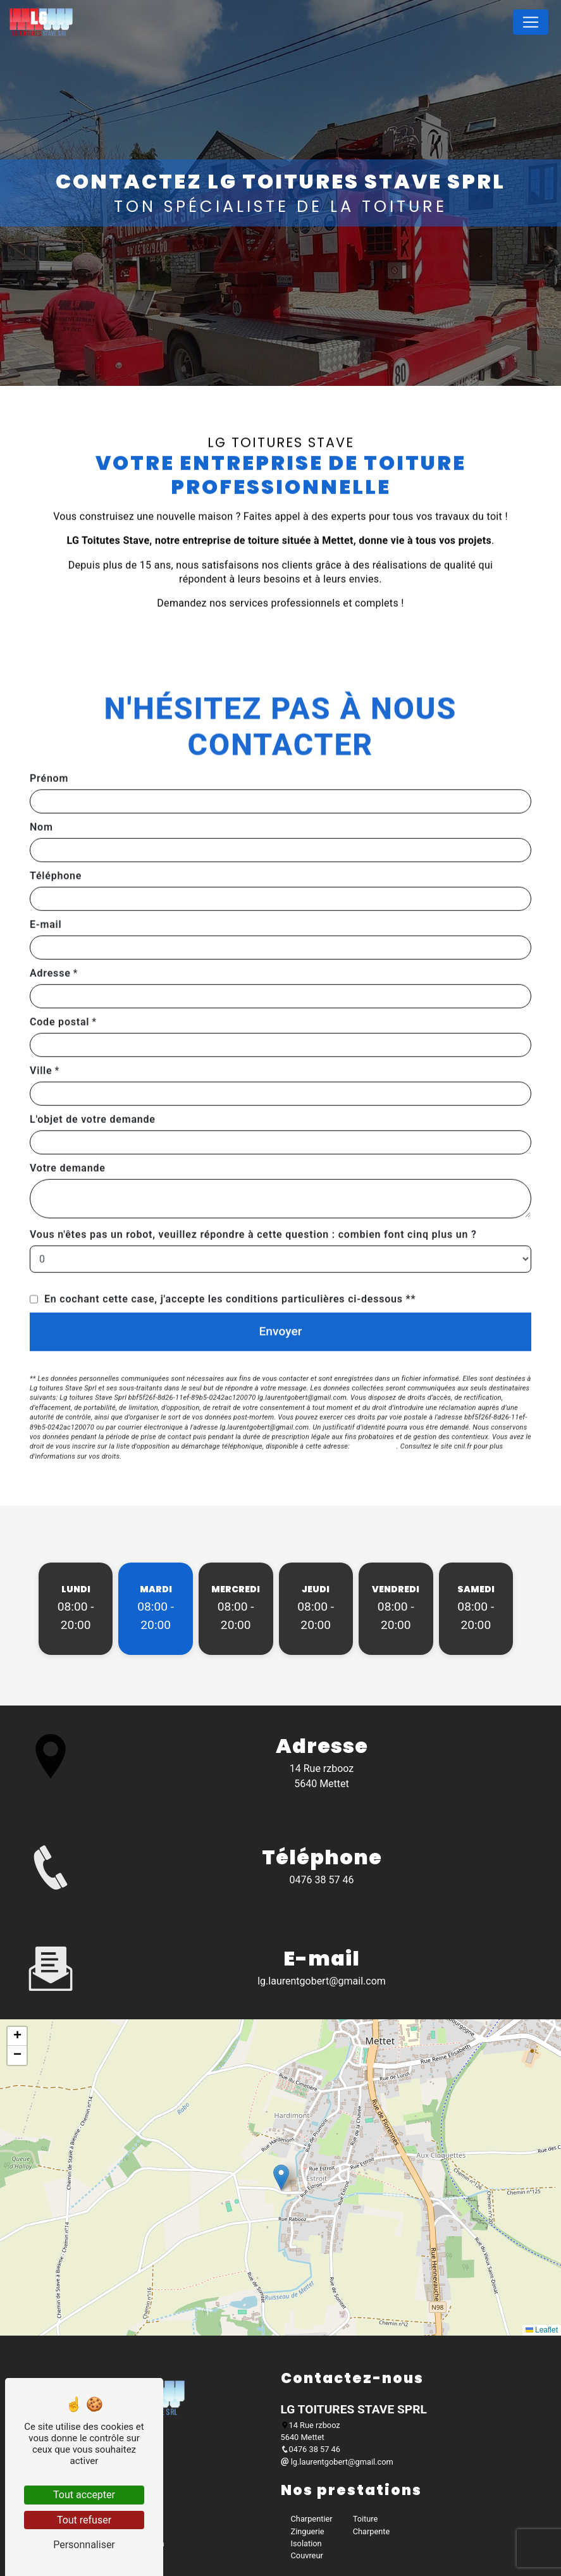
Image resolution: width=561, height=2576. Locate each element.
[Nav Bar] (530, 22)
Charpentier (312, 2518)
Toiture (365, 2518)
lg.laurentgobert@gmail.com (321, 1981)
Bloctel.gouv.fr (374, 1407)
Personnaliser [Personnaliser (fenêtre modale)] (84, 2545)
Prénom (49, 738)
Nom (41, 787)
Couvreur (307, 2555)
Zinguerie (307, 2531)
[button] (281, 2177)
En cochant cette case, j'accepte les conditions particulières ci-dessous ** (230, 1259)
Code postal (59, 981)
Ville (41, 1030)
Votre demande (68, 1128)
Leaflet (542, 2329)
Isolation (306, 2543)
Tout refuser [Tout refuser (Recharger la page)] (84, 2520)
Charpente (371, 2531)
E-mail (46, 884)
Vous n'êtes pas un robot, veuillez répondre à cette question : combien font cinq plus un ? (253, 1194)
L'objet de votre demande (93, 1079)
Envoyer (280, 1291)
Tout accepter (84, 2495)
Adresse (50, 933)
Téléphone (56, 835)
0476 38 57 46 (322, 1880)
